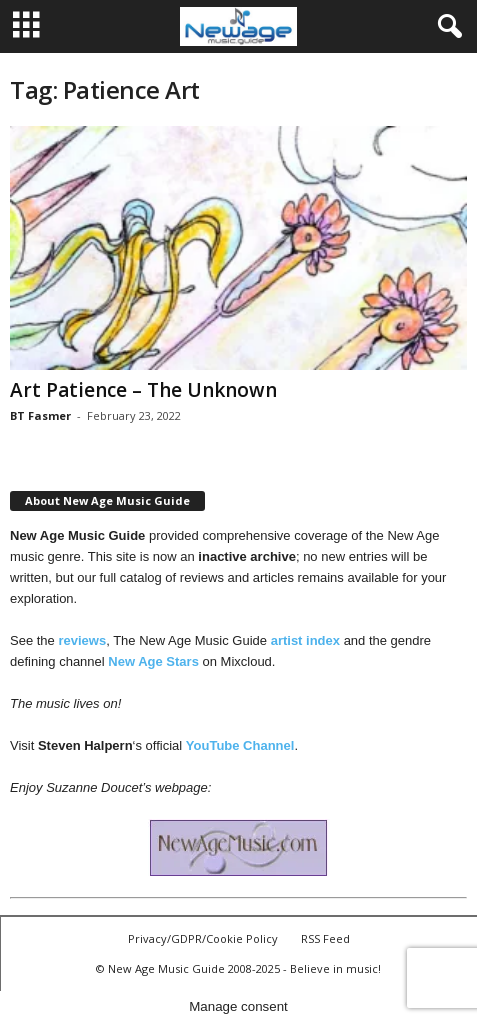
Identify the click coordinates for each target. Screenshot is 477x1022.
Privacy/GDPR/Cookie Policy (203, 938)
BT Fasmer (40, 415)
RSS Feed (325, 938)
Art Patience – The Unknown (143, 390)
